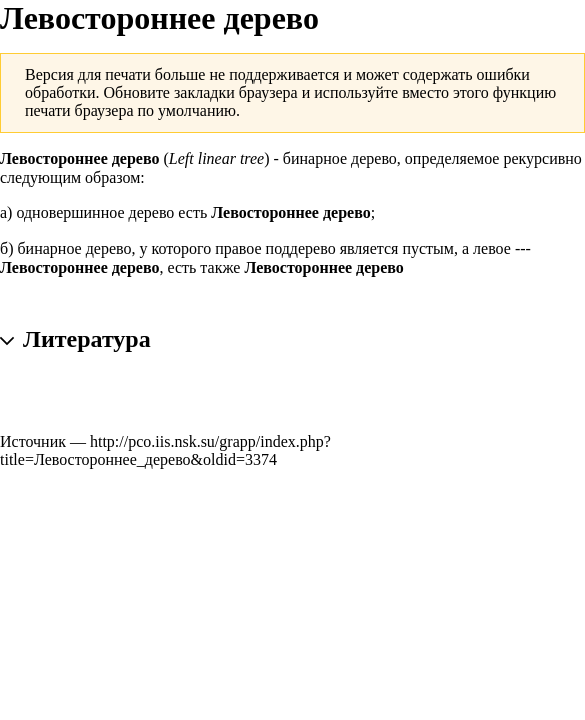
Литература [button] (87, 338)
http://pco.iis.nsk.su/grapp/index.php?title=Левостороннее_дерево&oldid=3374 (165, 450)
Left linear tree (216, 158)
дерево (152, 212)
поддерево (301, 248)
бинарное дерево (340, 158)
